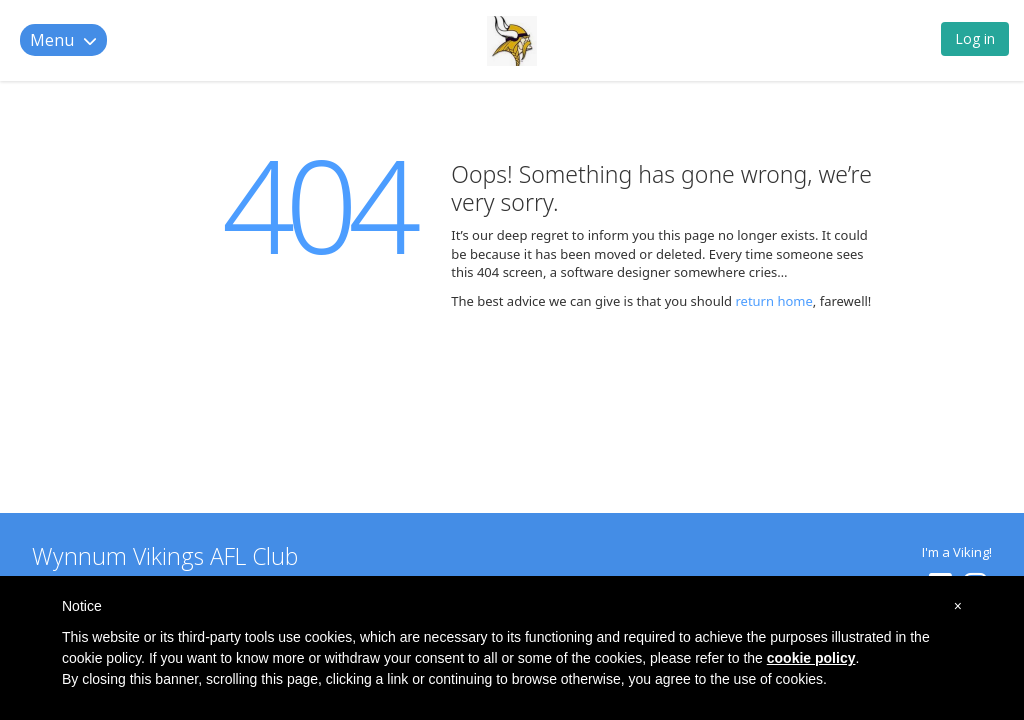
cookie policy (811, 658)
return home (773, 301)
